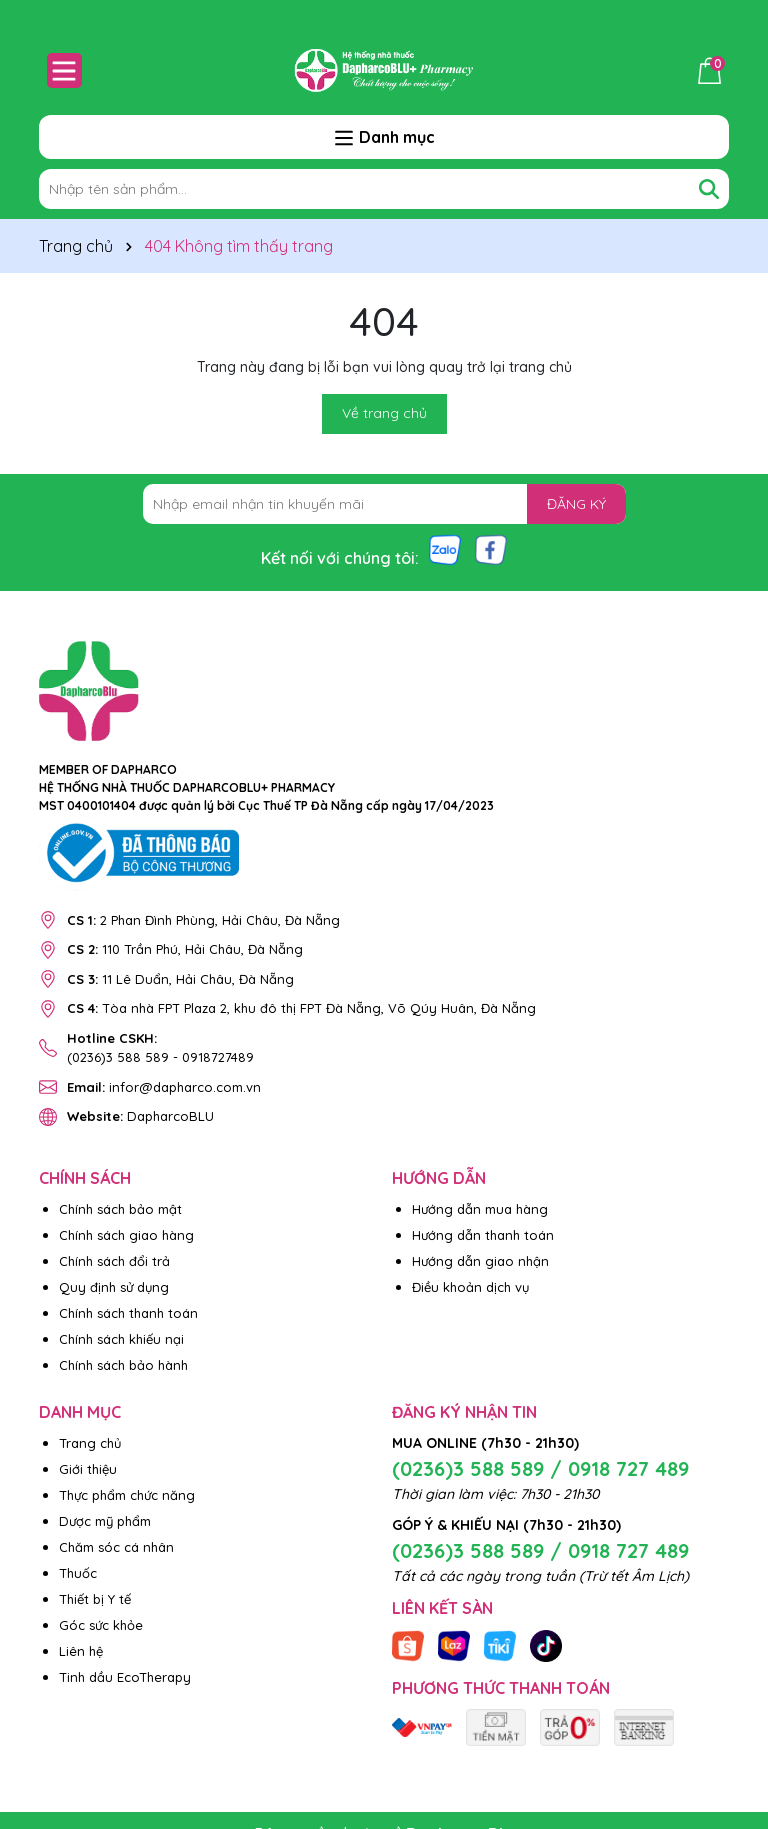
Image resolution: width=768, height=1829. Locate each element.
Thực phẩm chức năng (127, 1495)
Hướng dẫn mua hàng (480, 1209)
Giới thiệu (88, 1469)
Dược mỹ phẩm (105, 1521)
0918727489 (218, 1057)
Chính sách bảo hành (123, 1365)
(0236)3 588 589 (118, 1057)
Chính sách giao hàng (126, 1235)
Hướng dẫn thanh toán (483, 1235)
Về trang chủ (384, 413)
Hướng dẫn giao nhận (480, 1261)
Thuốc (78, 1573)
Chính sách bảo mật (120, 1209)
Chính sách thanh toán (128, 1313)
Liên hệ (81, 1651)
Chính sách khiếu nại (121, 1339)
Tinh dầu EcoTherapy (125, 1677)
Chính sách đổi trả (114, 1261)
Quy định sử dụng (114, 1287)
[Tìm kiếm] (709, 189)
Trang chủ (90, 1443)
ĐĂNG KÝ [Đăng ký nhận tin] (576, 504)
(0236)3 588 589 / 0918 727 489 (540, 1468)
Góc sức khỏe (101, 1625)
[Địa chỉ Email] (384, 504)
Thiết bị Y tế (95, 1599)
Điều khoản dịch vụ (470, 1287)
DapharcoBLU (140, 1116)
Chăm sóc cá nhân (116, 1547)
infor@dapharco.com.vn (164, 1087)
